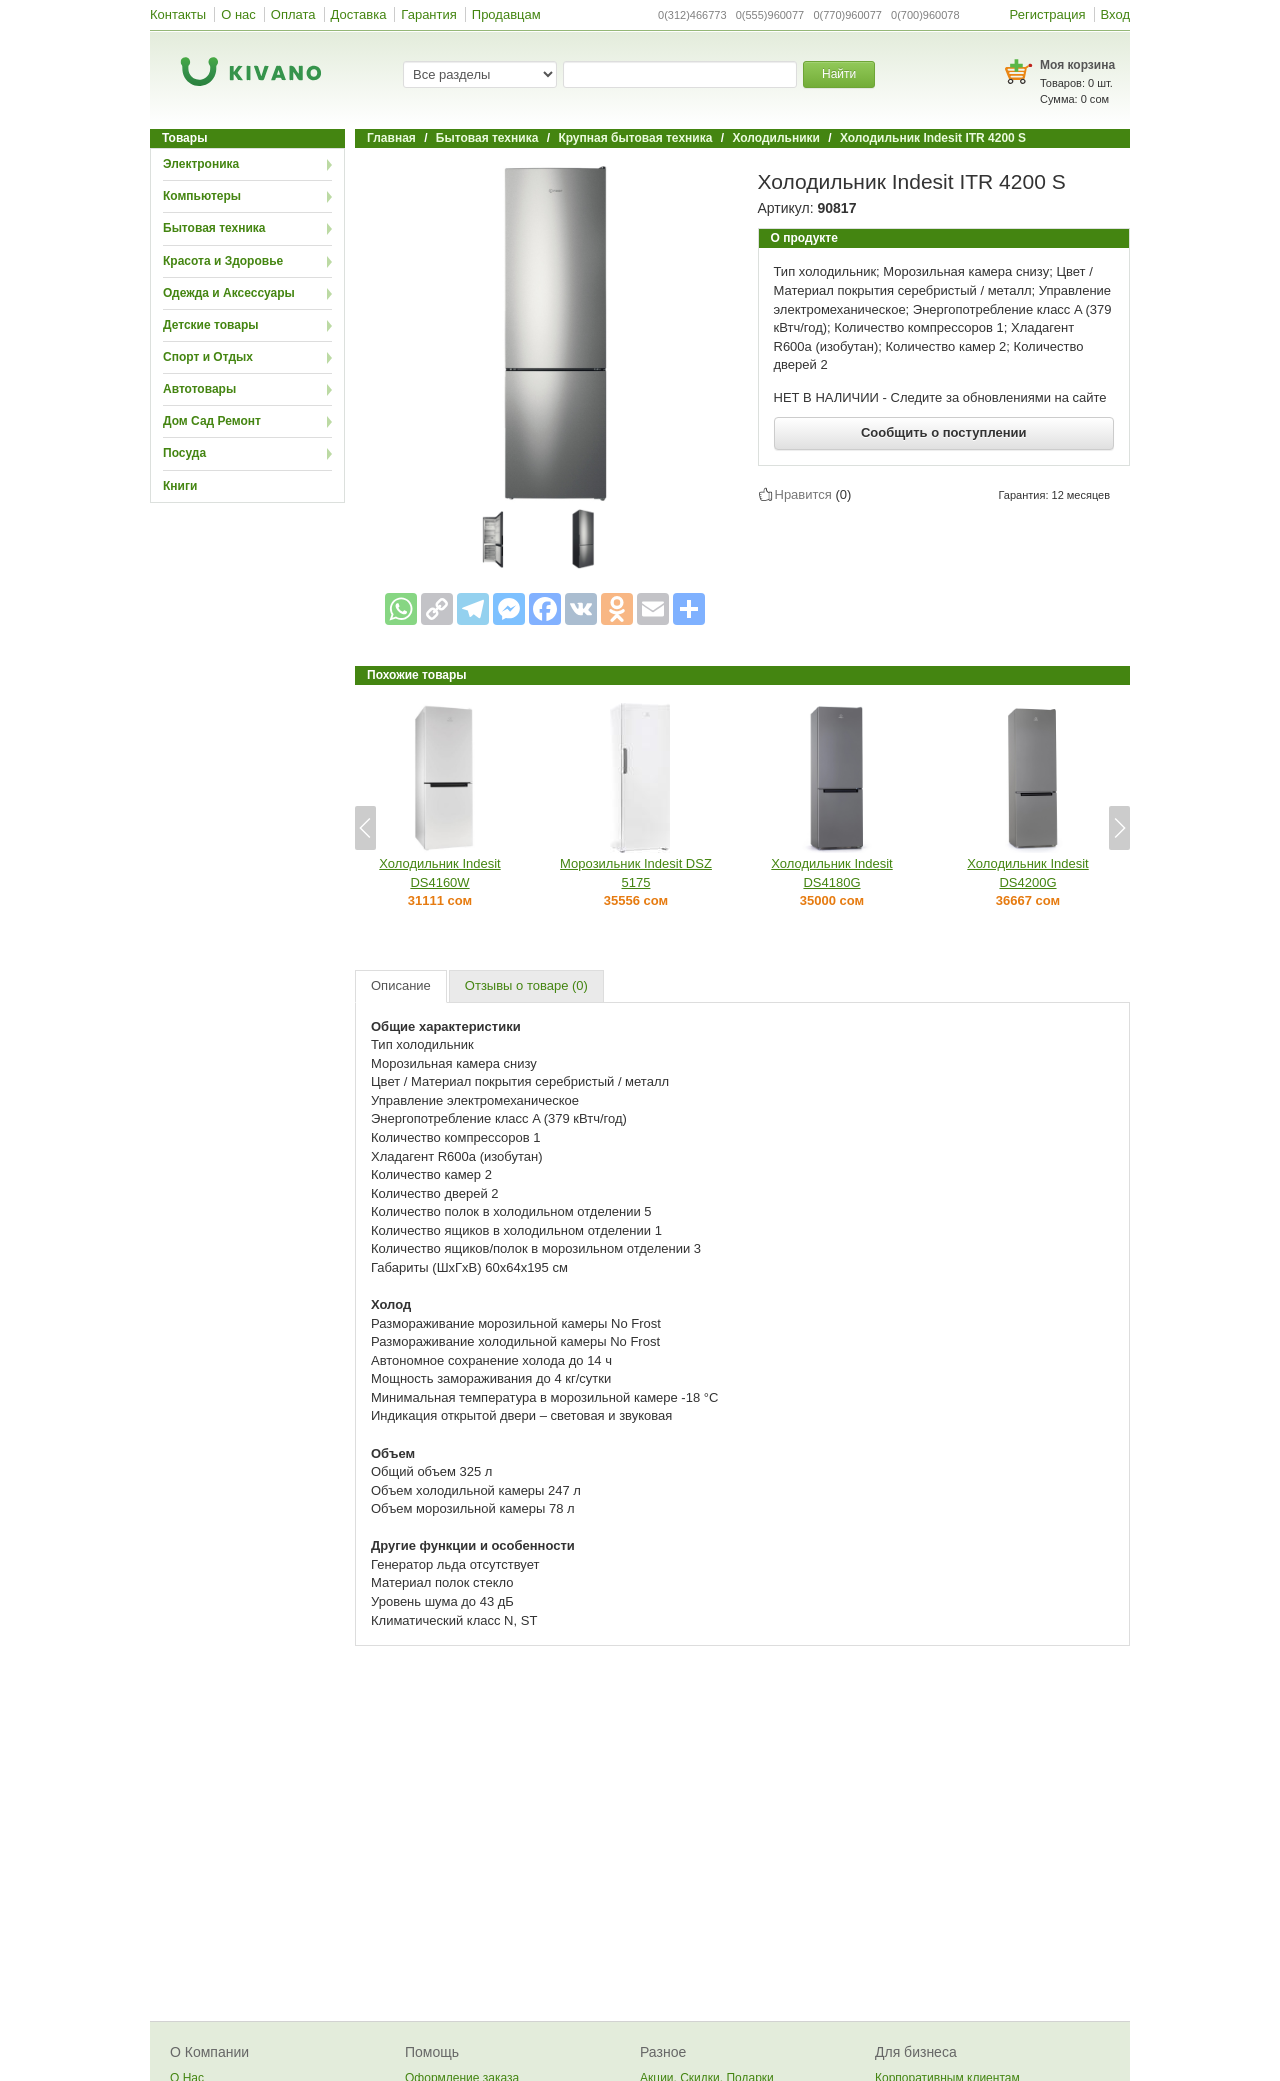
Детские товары (211, 325)
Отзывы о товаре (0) (526, 985)
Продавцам (506, 14)
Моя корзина (1077, 65)
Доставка (359, 14)
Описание (401, 985)
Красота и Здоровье (223, 261)
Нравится (803, 494)
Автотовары (199, 389)
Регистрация (1048, 14)
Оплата (293, 14)
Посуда (184, 453)
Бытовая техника (214, 228)
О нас (238, 14)
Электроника (201, 164)
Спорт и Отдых (208, 357)
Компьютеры (202, 196)
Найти (839, 74)
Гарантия (428, 14)
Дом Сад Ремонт (212, 421)
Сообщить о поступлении (944, 432)
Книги (180, 486)
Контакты (178, 14)
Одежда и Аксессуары (229, 293)
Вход (1115, 14)
